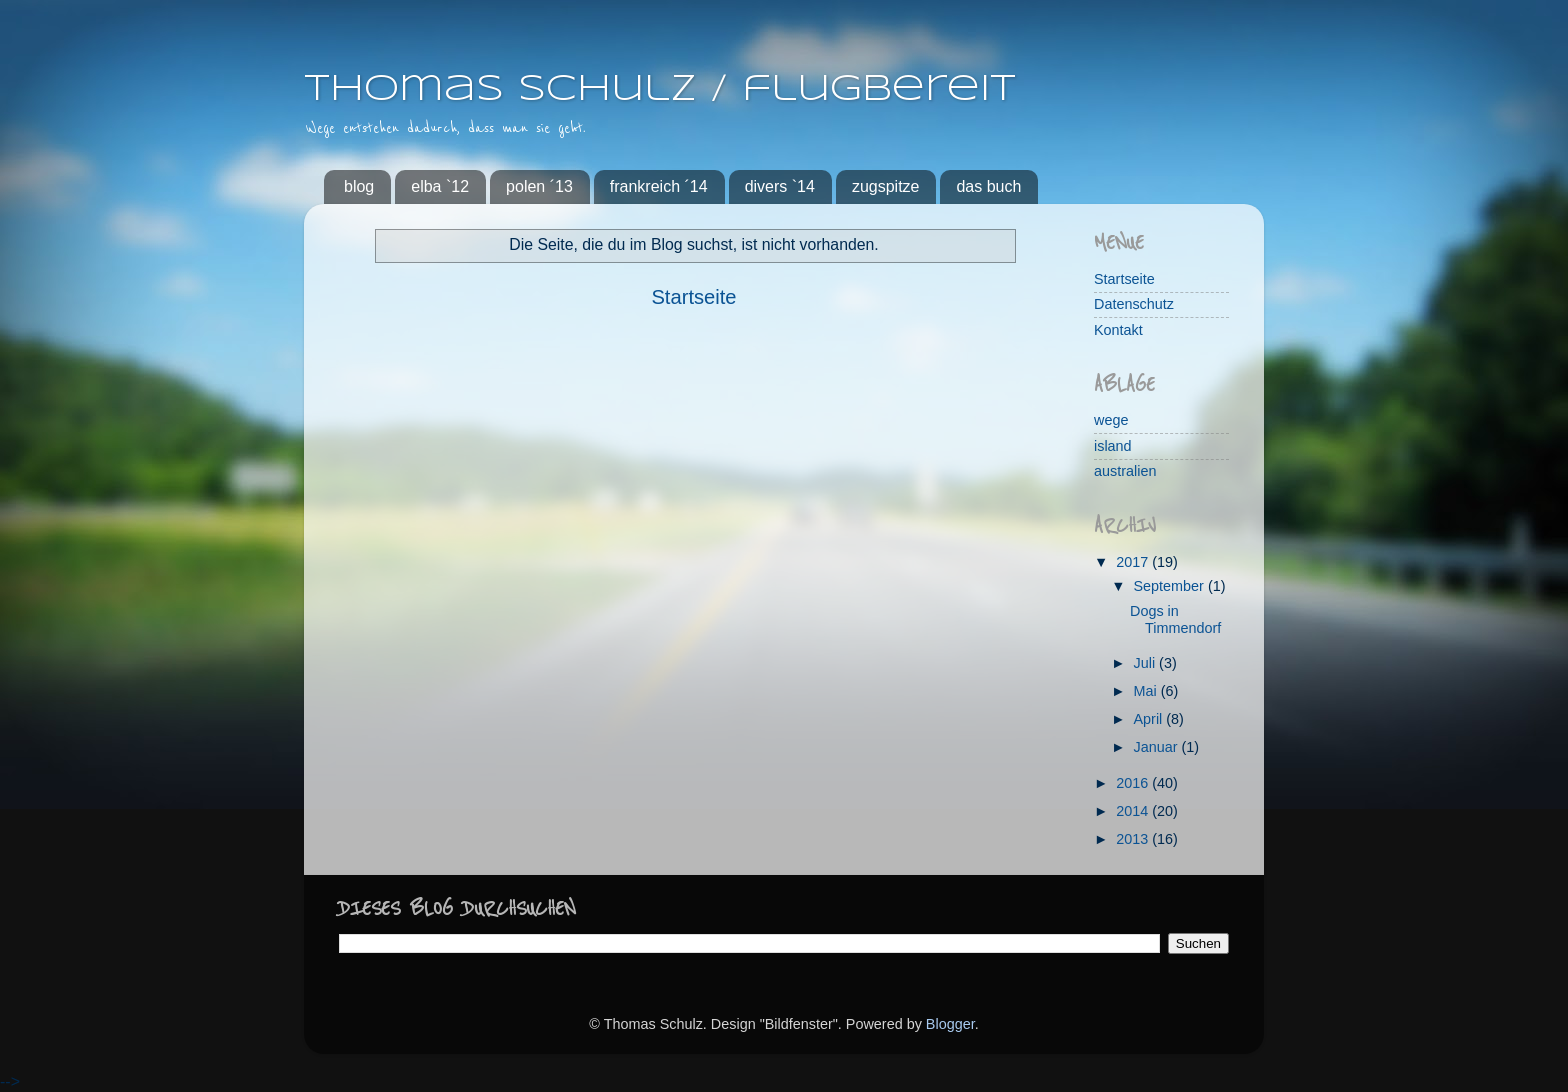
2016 (1134, 783)
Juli (1147, 663)
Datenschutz (1134, 304)
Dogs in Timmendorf (1175, 619)
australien (1125, 471)
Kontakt (1118, 330)
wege (1111, 420)
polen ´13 (539, 186)
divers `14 (780, 186)
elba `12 (440, 186)
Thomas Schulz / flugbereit (660, 90)
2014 (1134, 811)
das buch (988, 186)
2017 (1134, 562)
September (1171, 586)
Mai (1147, 691)
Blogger (950, 1024)
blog (359, 186)
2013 (1134, 839)
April (1150, 719)
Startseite (693, 297)
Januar (1158, 747)
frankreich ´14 (659, 186)
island (1113, 446)
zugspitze (886, 186)
